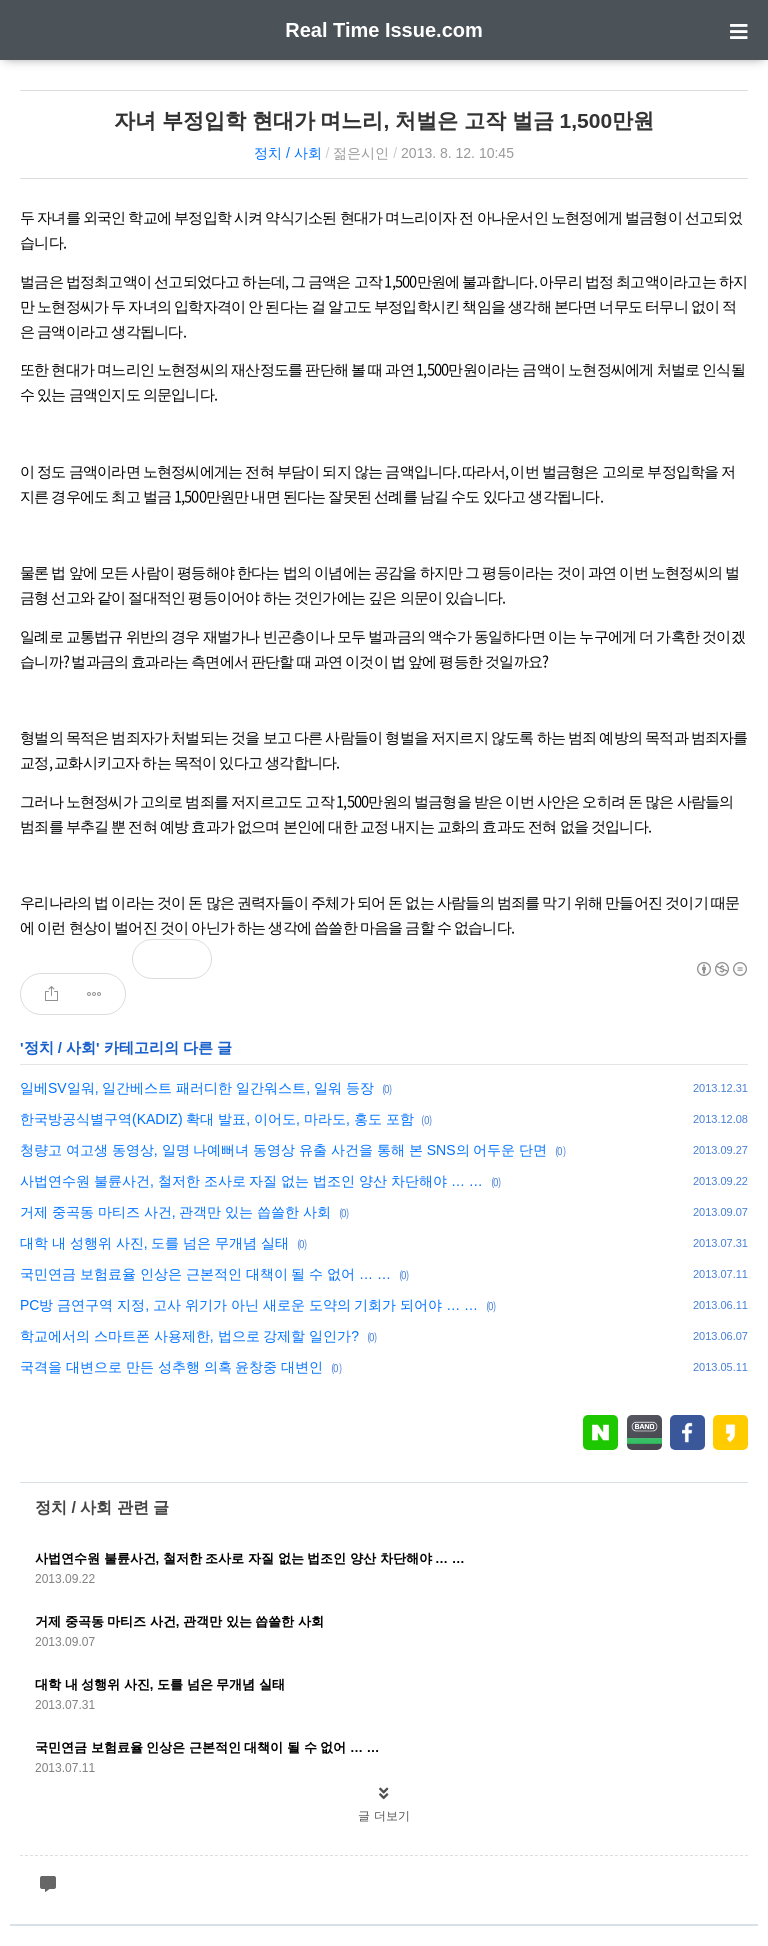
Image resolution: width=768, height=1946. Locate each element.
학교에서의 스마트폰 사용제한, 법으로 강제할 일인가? (189, 1336)
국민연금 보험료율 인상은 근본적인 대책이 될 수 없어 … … (205, 1274)
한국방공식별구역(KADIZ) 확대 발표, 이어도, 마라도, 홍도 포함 (217, 1119)
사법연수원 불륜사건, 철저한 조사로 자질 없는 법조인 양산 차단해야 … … (251, 1181)
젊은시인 (361, 153)
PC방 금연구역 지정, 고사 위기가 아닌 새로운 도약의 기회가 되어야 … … (249, 1305)
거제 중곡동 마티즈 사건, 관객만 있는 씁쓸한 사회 (175, 1212)
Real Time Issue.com (384, 30)
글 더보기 (383, 1816)
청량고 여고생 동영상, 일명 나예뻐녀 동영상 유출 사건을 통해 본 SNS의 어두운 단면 (283, 1150)
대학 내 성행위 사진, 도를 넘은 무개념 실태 (154, 1243)
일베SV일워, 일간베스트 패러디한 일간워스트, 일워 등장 (197, 1088)
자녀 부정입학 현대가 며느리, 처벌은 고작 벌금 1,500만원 (384, 120)
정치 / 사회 (288, 153)
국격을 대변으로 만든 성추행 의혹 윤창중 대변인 (171, 1367)
